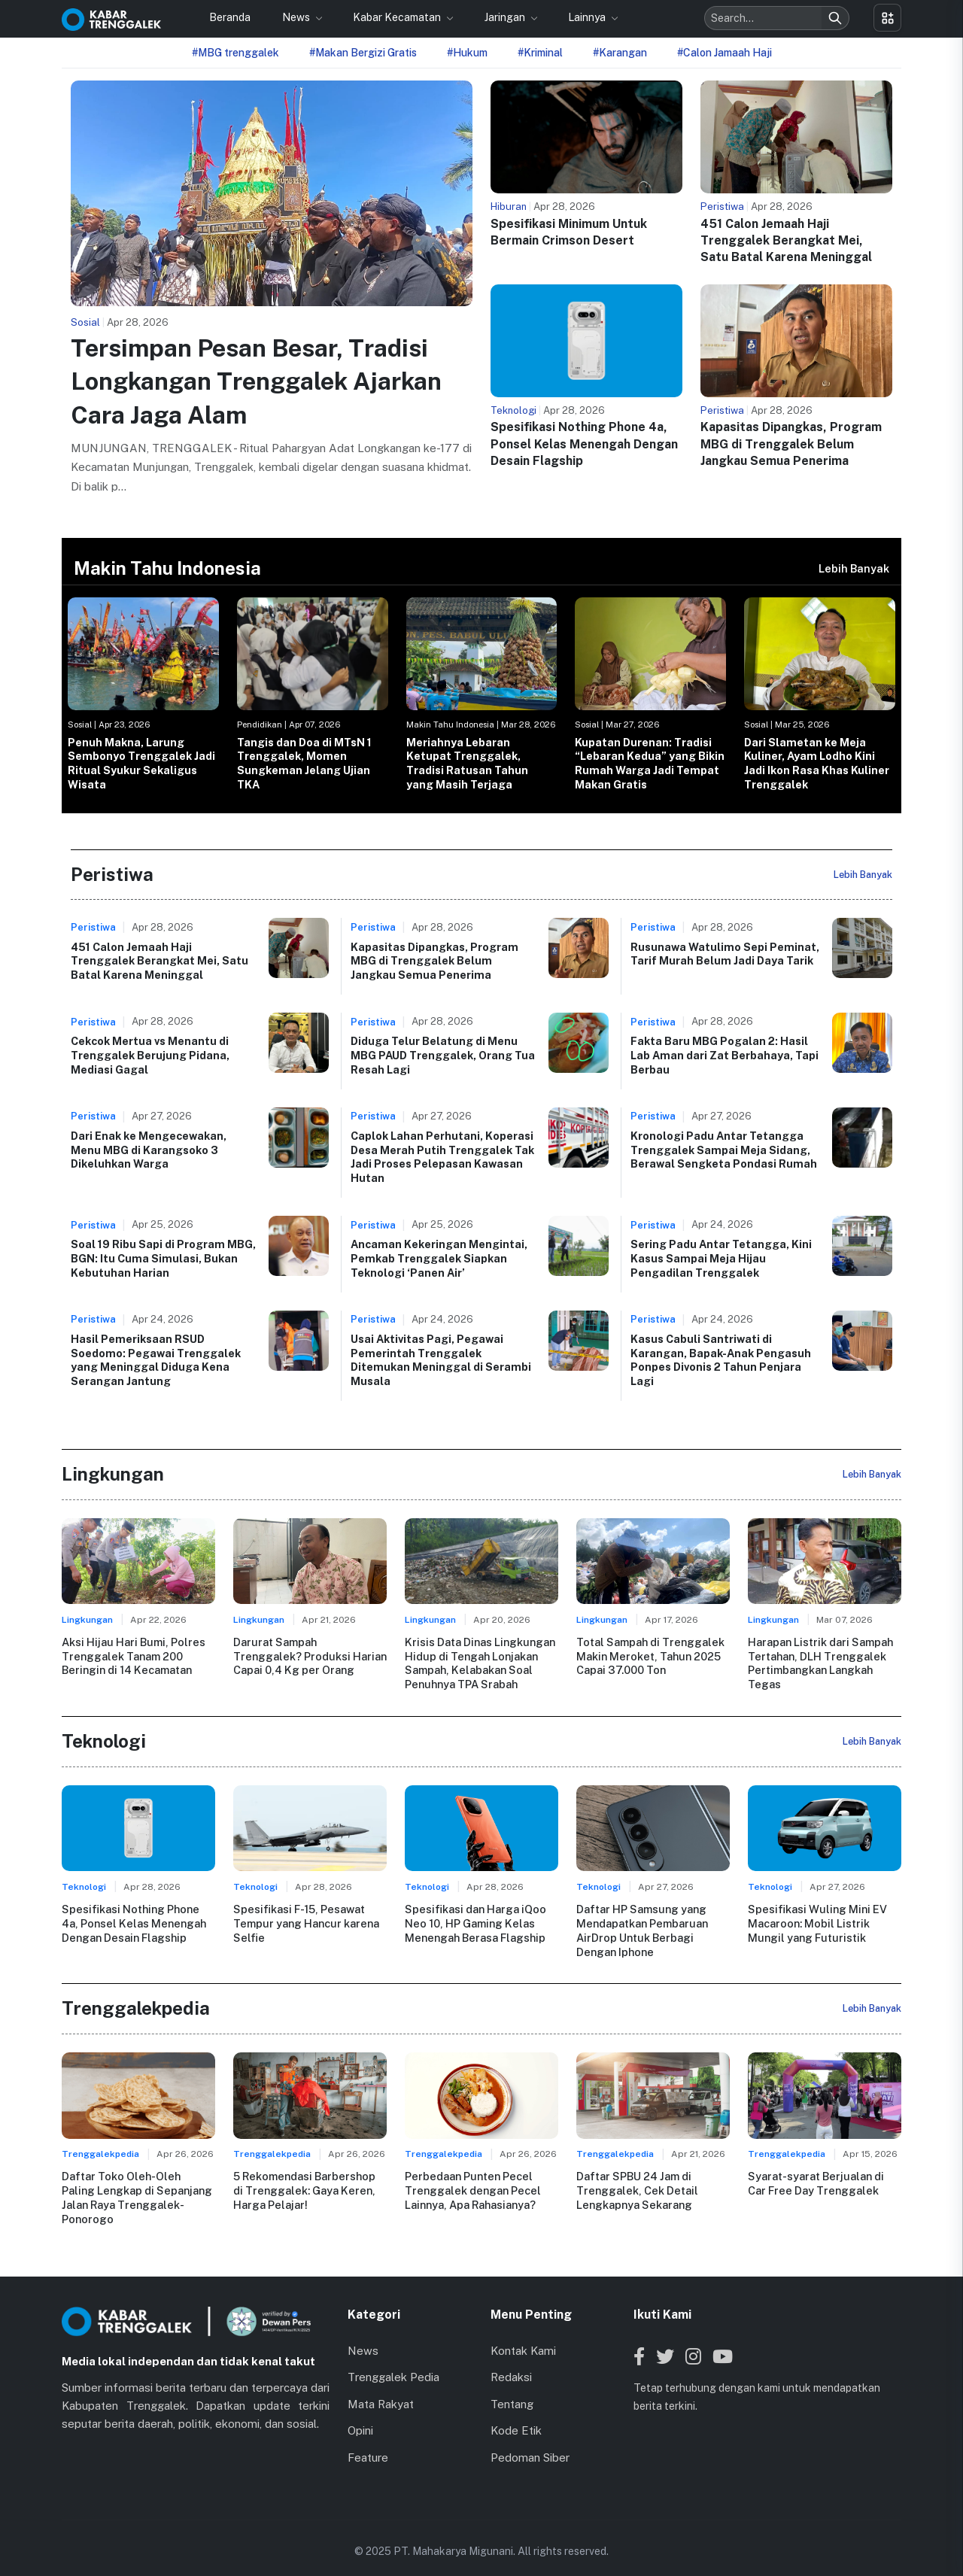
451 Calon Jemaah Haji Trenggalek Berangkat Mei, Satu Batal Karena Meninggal (786, 241)
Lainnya (588, 17)
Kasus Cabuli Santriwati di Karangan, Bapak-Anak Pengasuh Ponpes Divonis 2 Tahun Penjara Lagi (720, 1359)
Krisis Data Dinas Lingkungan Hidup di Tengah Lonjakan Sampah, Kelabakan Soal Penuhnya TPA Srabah (480, 1663)
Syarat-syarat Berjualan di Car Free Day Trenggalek (815, 2182)
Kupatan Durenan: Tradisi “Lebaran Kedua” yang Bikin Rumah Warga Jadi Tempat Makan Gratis (650, 763)
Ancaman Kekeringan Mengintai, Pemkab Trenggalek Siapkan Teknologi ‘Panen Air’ (439, 1258)
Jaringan (506, 17)
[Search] (835, 18)
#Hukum (467, 53)
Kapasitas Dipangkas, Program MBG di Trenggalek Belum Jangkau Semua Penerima (791, 444)
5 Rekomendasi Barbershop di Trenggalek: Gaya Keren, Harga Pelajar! (304, 2189)
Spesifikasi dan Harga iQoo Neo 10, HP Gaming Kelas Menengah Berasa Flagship (475, 1922)
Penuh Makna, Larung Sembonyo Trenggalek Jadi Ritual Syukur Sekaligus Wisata (141, 763)
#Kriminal (540, 53)
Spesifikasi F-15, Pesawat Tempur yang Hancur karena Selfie (306, 1922)
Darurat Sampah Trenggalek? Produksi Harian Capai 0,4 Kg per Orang (310, 1656)
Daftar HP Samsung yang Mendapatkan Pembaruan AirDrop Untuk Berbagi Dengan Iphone (641, 1929)
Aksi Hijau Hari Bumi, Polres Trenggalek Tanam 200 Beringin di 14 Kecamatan (133, 1656)
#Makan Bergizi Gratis (363, 53)
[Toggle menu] (887, 18)
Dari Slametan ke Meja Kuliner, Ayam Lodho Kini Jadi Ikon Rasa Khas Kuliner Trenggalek (816, 763)
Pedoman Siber (530, 2442)
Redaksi (511, 2362)
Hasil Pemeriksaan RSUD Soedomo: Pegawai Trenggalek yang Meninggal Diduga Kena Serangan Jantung (156, 1359)
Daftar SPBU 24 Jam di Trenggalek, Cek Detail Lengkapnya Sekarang (636, 2189)
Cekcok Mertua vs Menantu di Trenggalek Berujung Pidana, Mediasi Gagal (150, 1054)
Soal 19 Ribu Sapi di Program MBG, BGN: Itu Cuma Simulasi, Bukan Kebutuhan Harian (163, 1258)
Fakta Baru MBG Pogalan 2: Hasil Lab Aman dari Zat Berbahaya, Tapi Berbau (724, 1054)
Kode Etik (516, 2415)
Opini (360, 2415)
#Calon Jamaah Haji (724, 53)
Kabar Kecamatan (398, 17)
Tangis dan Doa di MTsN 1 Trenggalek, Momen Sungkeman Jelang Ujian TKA (304, 763)
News (297, 17)
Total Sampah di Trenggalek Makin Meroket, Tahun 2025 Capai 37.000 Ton (649, 1656)
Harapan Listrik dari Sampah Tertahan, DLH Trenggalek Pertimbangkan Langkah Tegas (820, 1663)
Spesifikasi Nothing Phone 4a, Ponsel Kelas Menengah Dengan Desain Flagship (584, 444)
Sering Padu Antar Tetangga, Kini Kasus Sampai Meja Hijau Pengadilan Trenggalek (721, 1258)
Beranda (230, 17)
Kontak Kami (523, 2335)
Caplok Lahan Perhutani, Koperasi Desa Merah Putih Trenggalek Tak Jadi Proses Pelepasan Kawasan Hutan (442, 1156)
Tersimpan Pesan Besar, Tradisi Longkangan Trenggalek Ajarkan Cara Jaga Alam (256, 382)
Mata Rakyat (381, 2389)
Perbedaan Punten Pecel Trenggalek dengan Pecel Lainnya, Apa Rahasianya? (472, 2189)
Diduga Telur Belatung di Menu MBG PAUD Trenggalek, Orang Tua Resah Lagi (443, 1054)
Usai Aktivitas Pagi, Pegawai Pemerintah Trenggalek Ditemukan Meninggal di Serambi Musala (441, 1359)
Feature (368, 2442)
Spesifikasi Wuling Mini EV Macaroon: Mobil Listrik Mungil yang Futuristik (817, 1922)
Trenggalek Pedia (393, 2362)
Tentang (512, 2389)
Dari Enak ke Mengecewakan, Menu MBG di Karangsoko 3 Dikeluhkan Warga (148, 1149)
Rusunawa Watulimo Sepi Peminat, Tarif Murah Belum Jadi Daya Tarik (724, 954)
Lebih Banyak (854, 568)
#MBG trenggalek (235, 53)
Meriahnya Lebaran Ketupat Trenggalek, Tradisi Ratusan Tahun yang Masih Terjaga (467, 763)
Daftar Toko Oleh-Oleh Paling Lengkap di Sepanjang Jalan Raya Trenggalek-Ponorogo (138, 2189)
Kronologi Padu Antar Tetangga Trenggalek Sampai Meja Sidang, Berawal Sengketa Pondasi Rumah (723, 1149)
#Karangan (620, 53)
